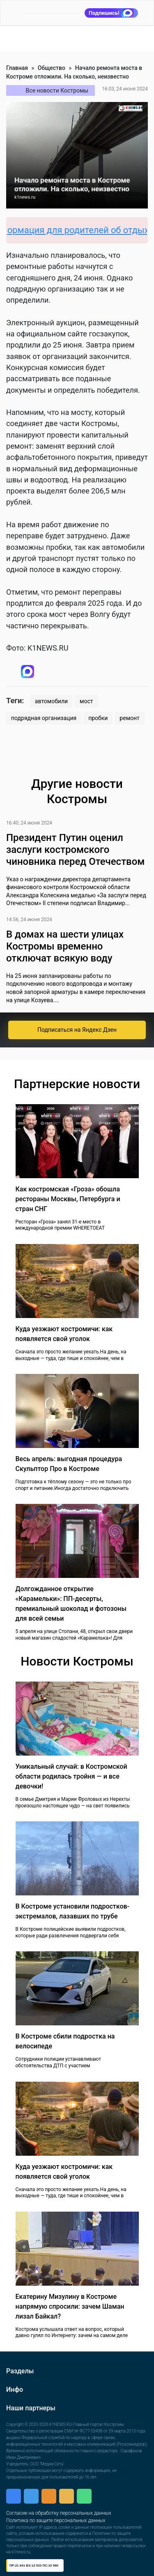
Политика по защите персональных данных (55, 2520)
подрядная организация (43, 718)
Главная (17, 68)
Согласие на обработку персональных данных (58, 2513)
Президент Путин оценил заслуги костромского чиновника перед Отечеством (75, 849)
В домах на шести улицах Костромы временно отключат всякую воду (65, 946)
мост (86, 701)
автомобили (51, 701)
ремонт (129, 718)
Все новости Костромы (57, 90)
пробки (98, 718)
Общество (51, 68)
